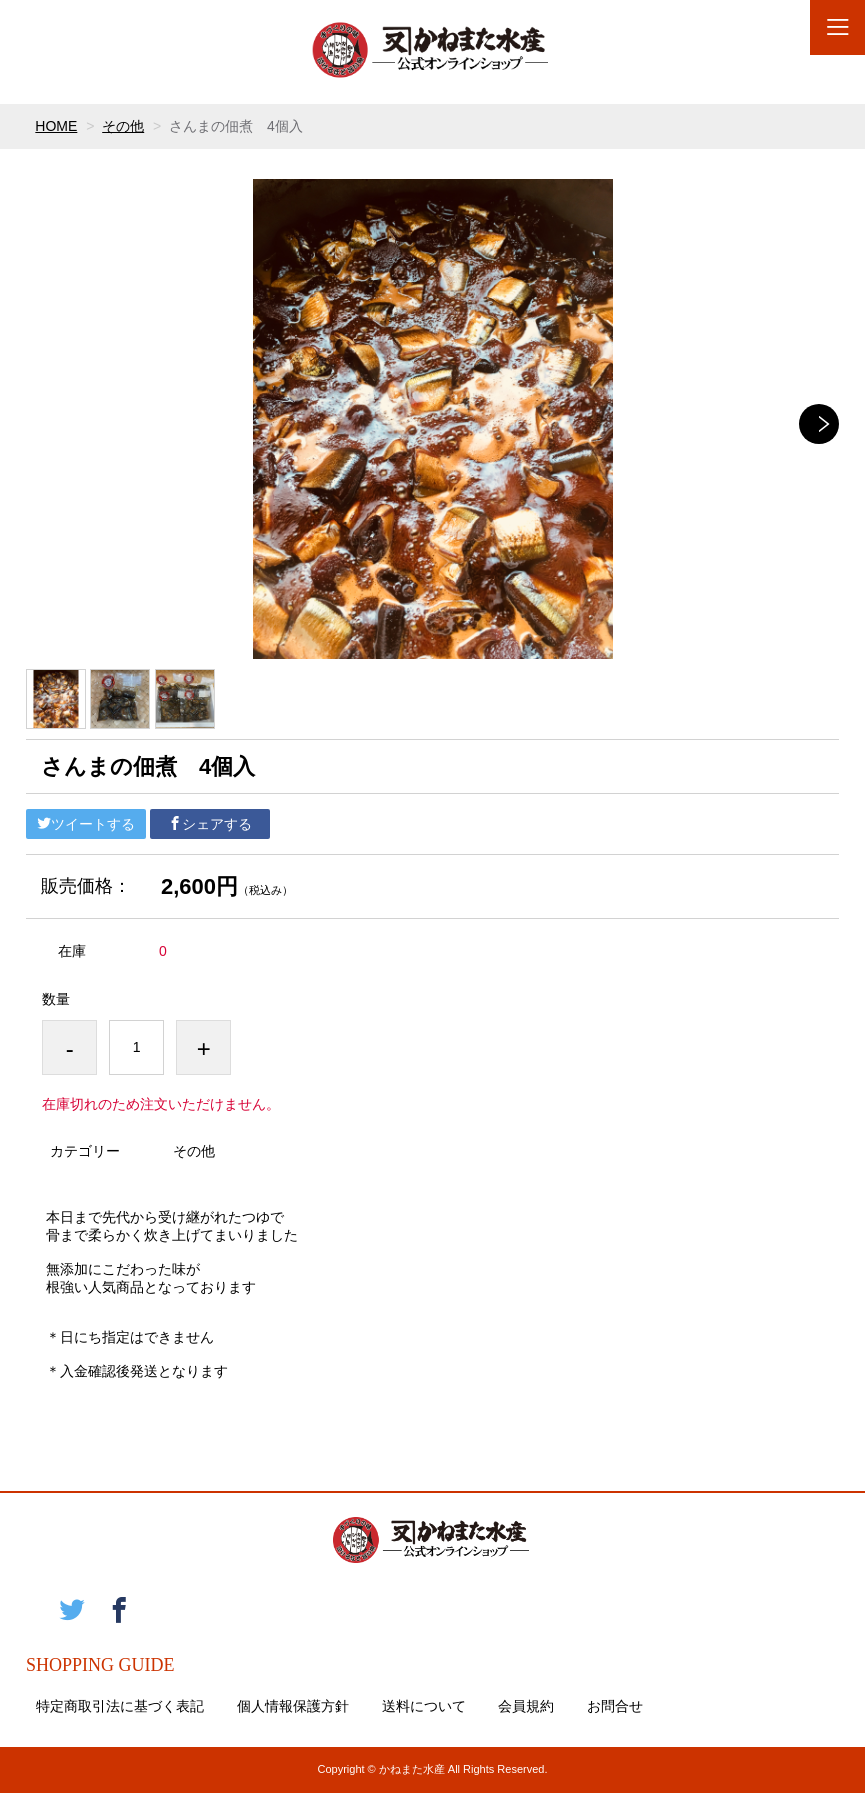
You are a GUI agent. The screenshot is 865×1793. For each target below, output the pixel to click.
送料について (424, 1706)
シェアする (210, 824)
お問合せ (615, 1706)
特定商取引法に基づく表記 (120, 1706)
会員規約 (526, 1706)
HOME (56, 126)
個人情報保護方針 (293, 1706)
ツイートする (86, 824)
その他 (123, 126)
